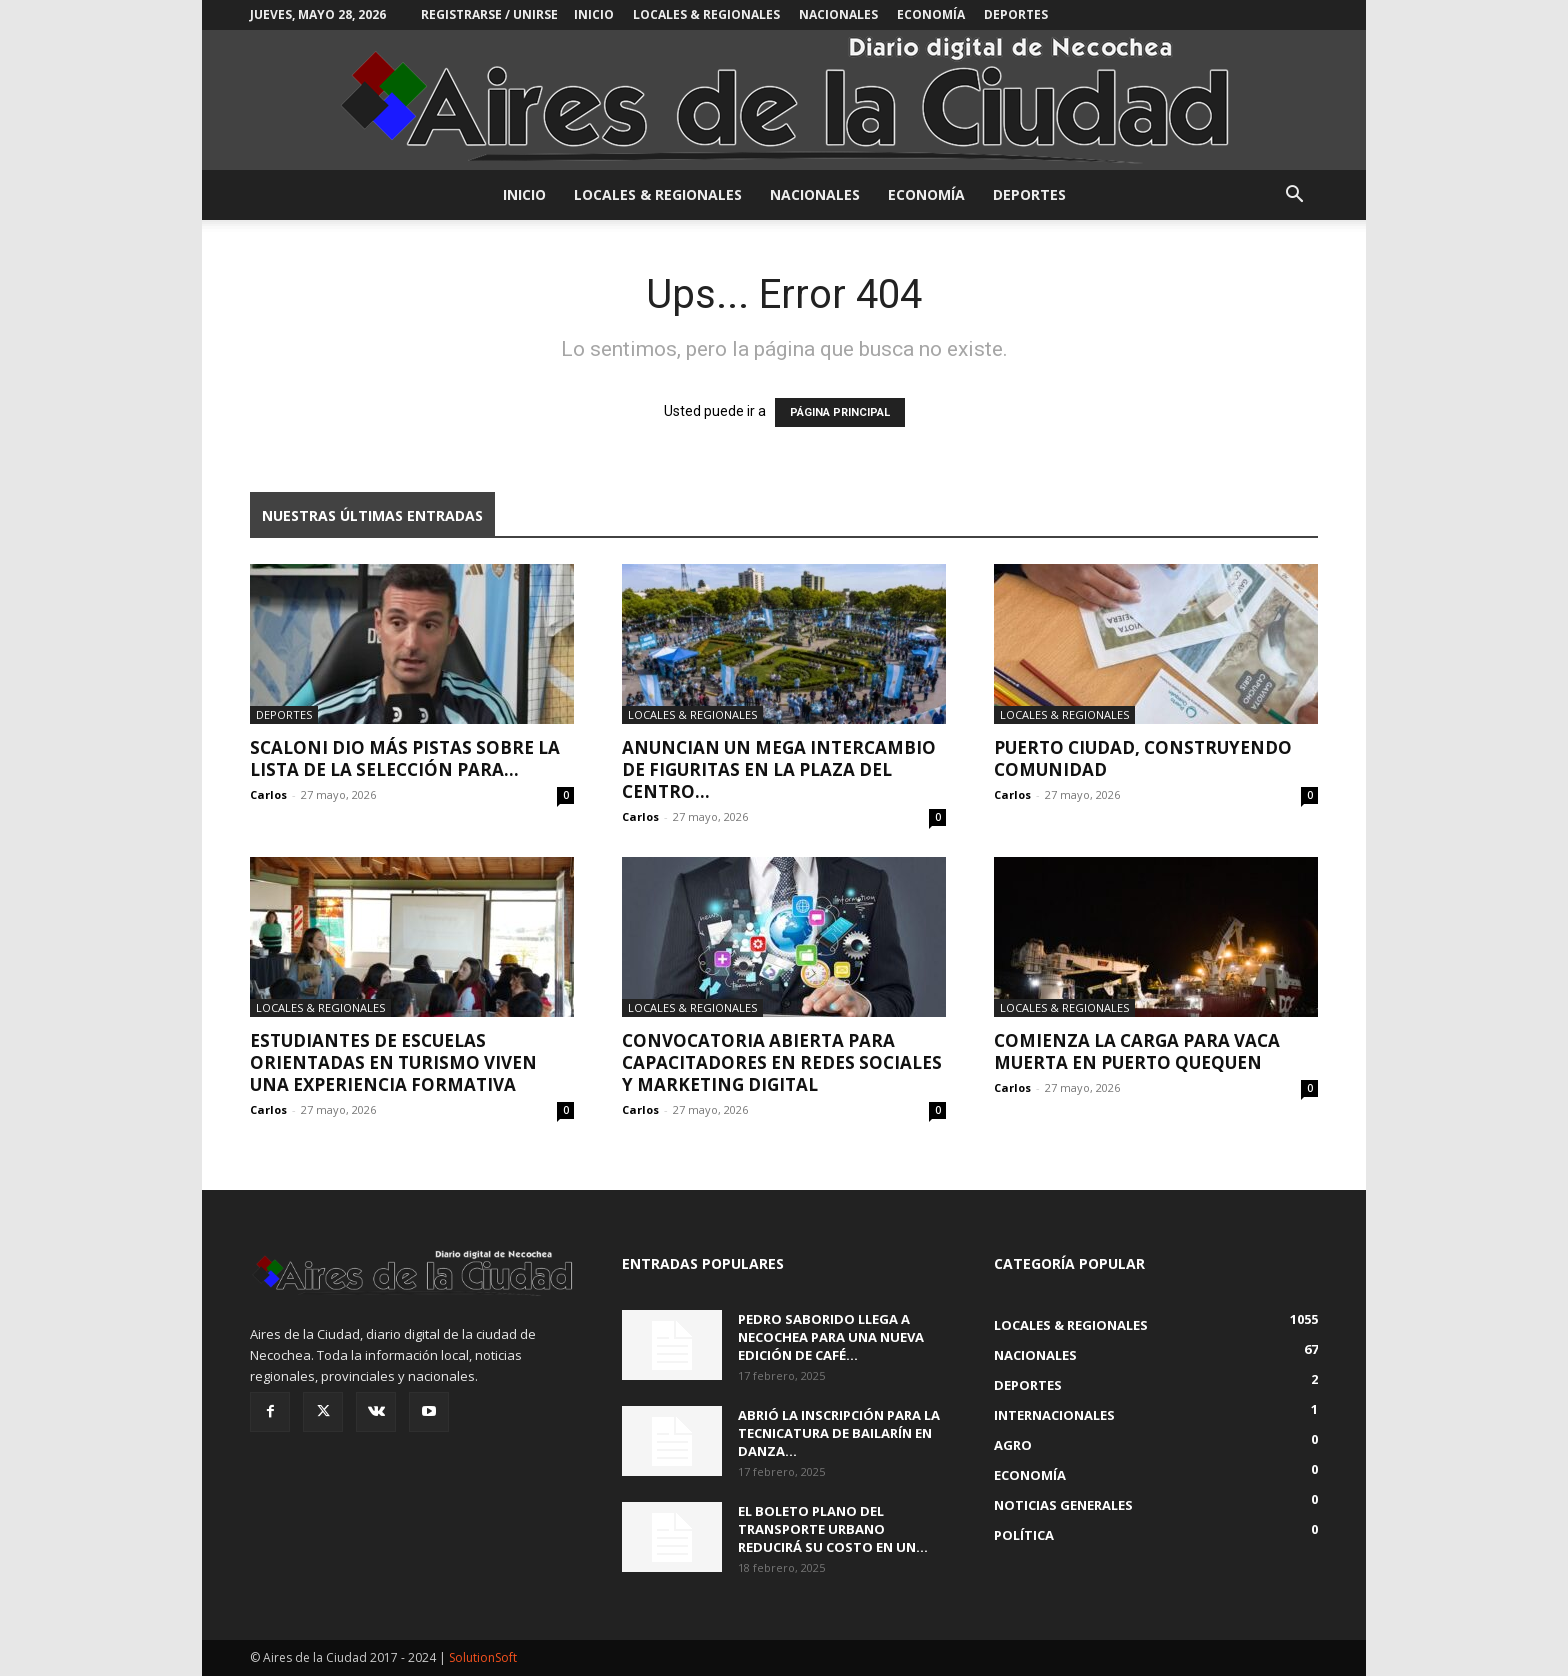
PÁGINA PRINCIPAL (840, 412)
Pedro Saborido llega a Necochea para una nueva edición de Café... (831, 1337)
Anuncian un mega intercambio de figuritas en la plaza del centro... (779, 769)
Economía (931, 14)
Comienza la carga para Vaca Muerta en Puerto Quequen (1137, 1051)
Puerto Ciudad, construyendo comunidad (1143, 758)
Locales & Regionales (706, 14)
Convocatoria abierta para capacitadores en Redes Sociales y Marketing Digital (782, 1062)
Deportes (1016, 14)
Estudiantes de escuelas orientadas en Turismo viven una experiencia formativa (393, 1062)
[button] (1294, 196)
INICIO (594, 14)
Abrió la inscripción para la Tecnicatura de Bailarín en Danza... (839, 1433)
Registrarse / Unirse (489, 14)
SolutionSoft (483, 1657)
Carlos (268, 794)
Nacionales (838, 14)
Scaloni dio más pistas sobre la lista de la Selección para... (405, 758)
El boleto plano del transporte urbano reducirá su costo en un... (833, 1529)
